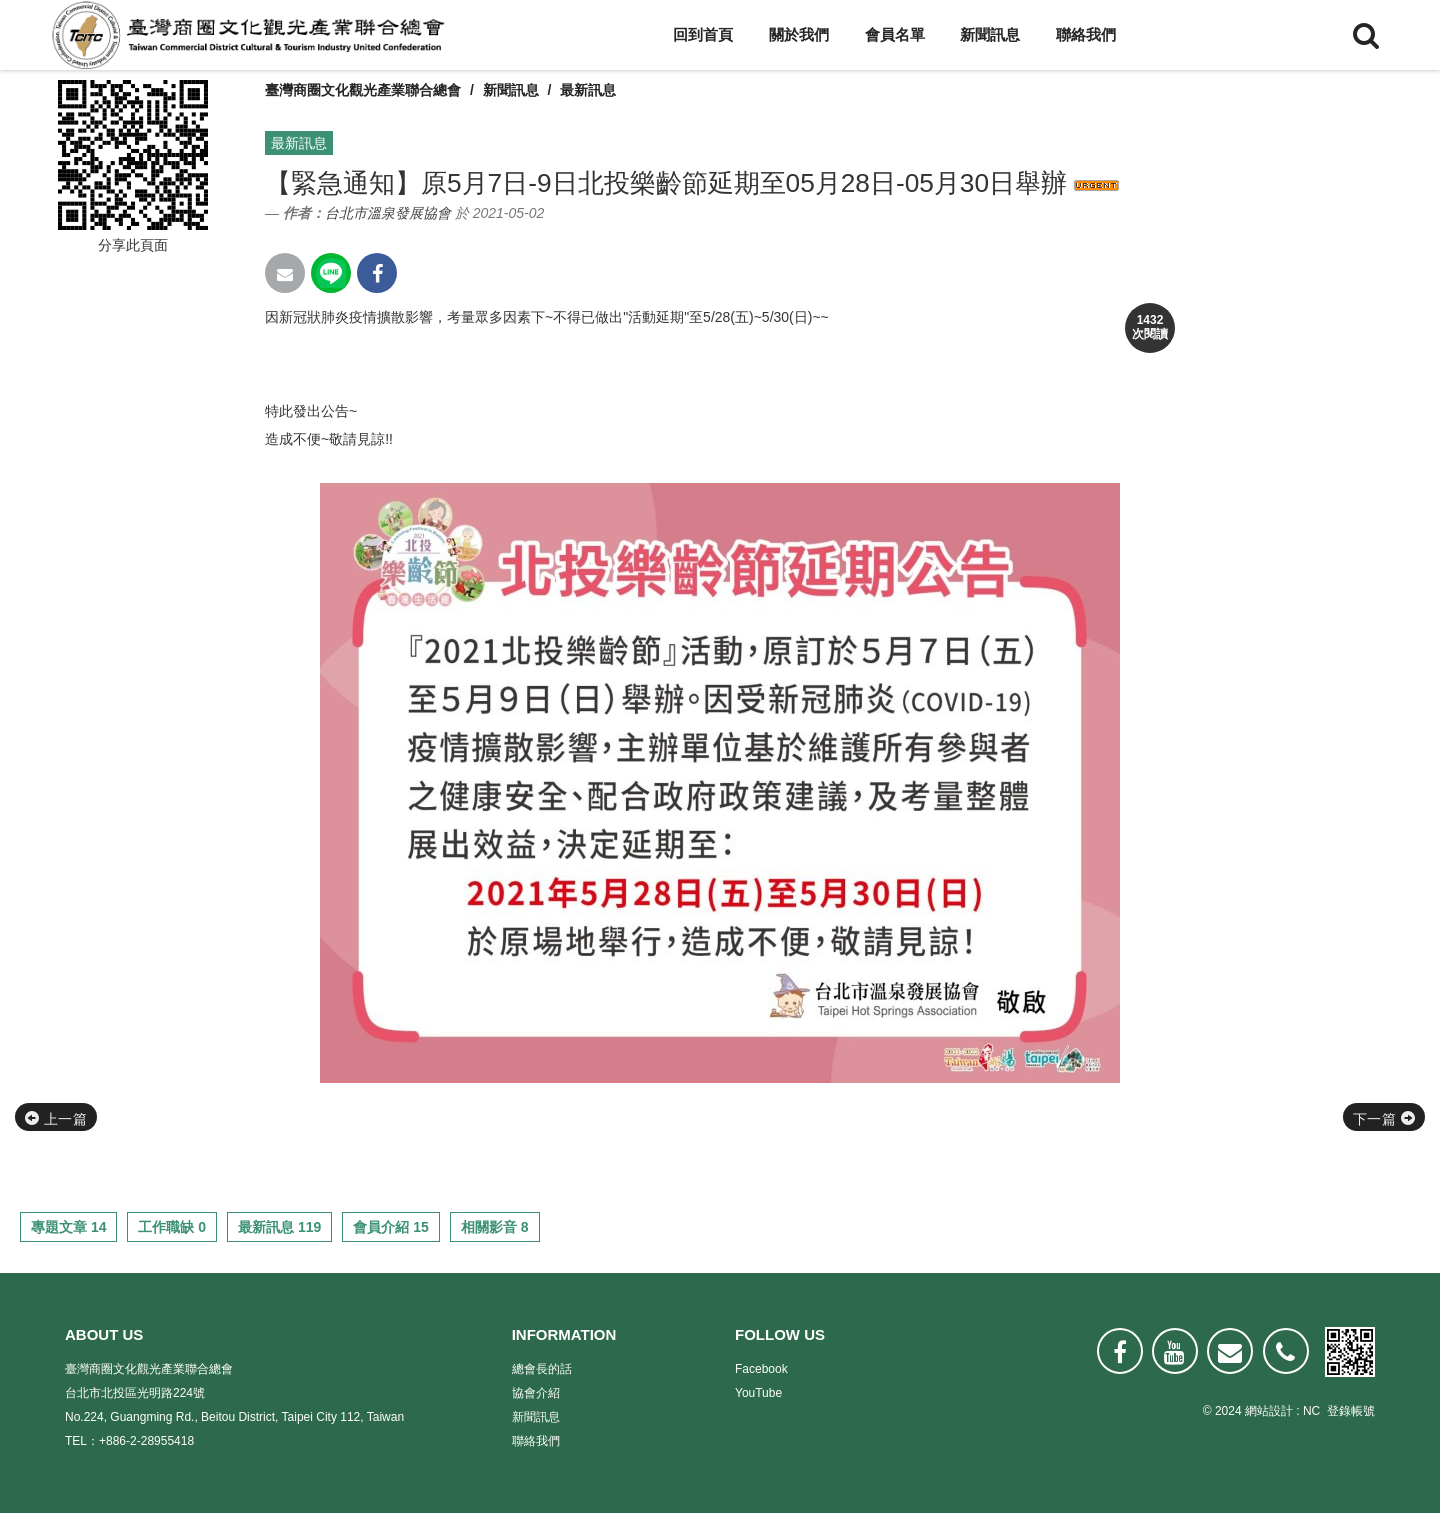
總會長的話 (542, 1369)
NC (1311, 1411)
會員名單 (895, 34)
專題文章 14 (68, 1227)
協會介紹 (536, 1393)
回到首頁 (703, 34)
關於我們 (799, 34)
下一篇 (1384, 1119)
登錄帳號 (1351, 1411)
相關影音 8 (495, 1227)
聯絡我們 (1086, 34)
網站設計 (1269, 1411)
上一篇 (56, 1119)
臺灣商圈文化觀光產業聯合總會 (363, 90)
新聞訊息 (990, 34)
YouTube (758, 1393)
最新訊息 (588, 90)
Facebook (761, 1369)
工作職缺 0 (172, 1227)
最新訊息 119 (279, 1227)
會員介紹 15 (390, 1227)
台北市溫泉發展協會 (388, 213)
